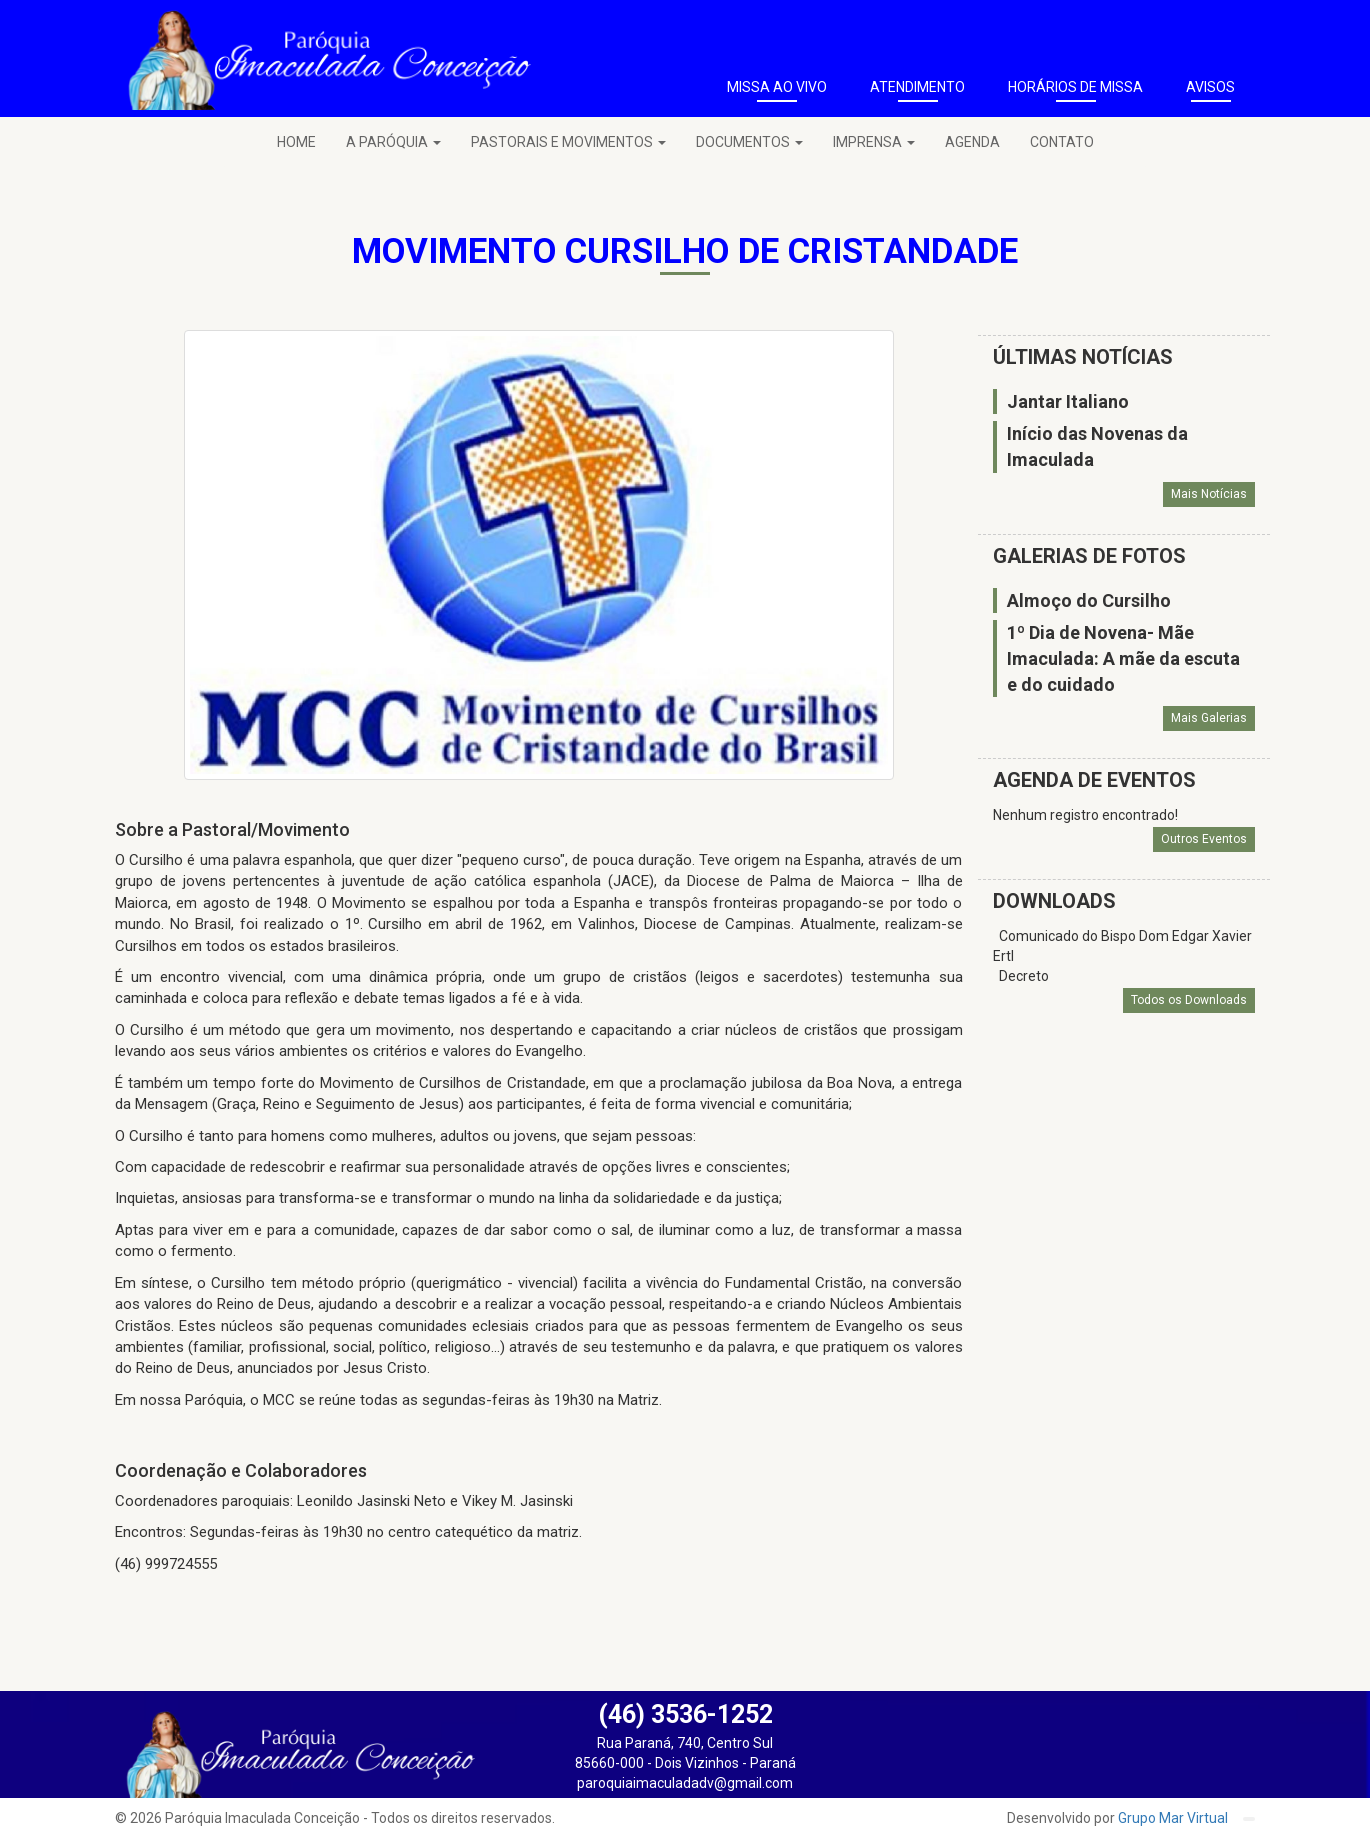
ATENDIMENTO (917, 87)
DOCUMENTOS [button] (749, 142)
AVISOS (1210, 87)
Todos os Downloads (1189, 1000)
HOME (296, 142)
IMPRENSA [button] (874, 142)
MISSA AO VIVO (777, 87)
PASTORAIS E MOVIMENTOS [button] (568, 142)
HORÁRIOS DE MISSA (1075, 87)
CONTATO (1062, 142)
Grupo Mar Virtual (1174, 1818)
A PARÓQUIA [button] (393, 142)
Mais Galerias (1209, 718)
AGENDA (972, 142)
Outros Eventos (1204, 839)
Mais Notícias (1209, 494)
